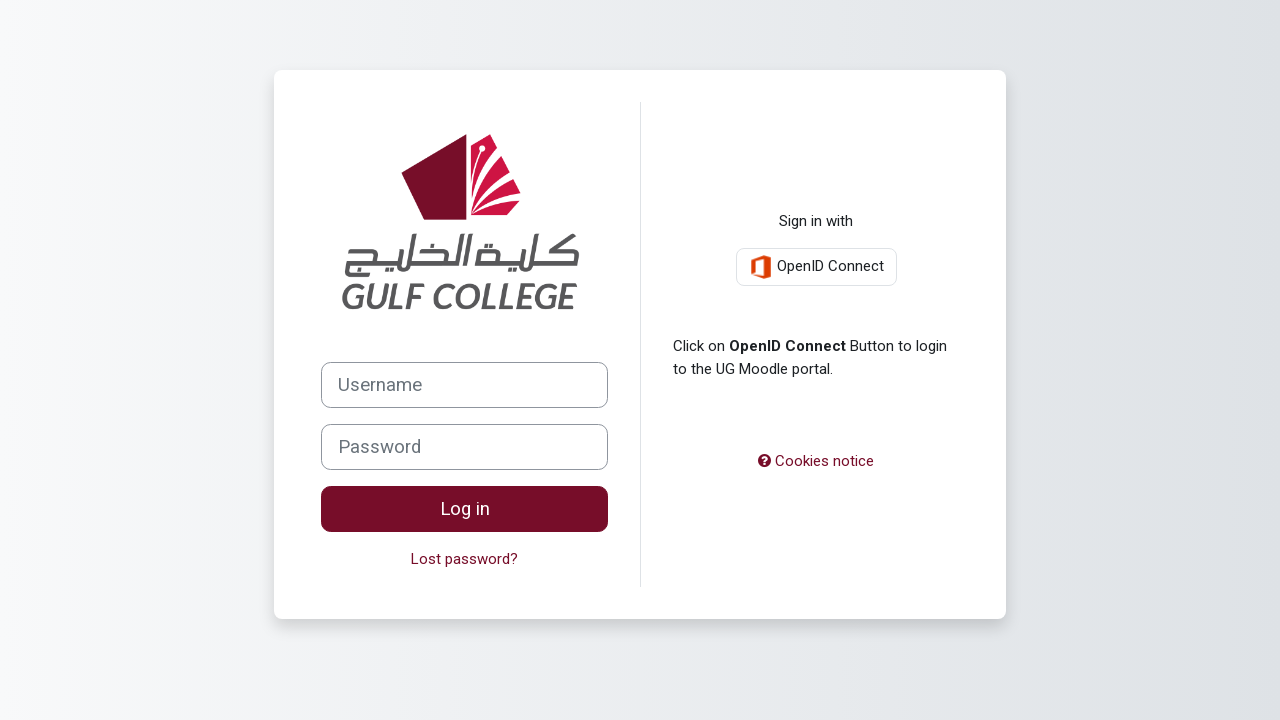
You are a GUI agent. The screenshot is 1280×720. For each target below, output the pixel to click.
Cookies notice (816, 461)
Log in (465, 509)
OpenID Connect (816, 267)
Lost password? (464, 559)
